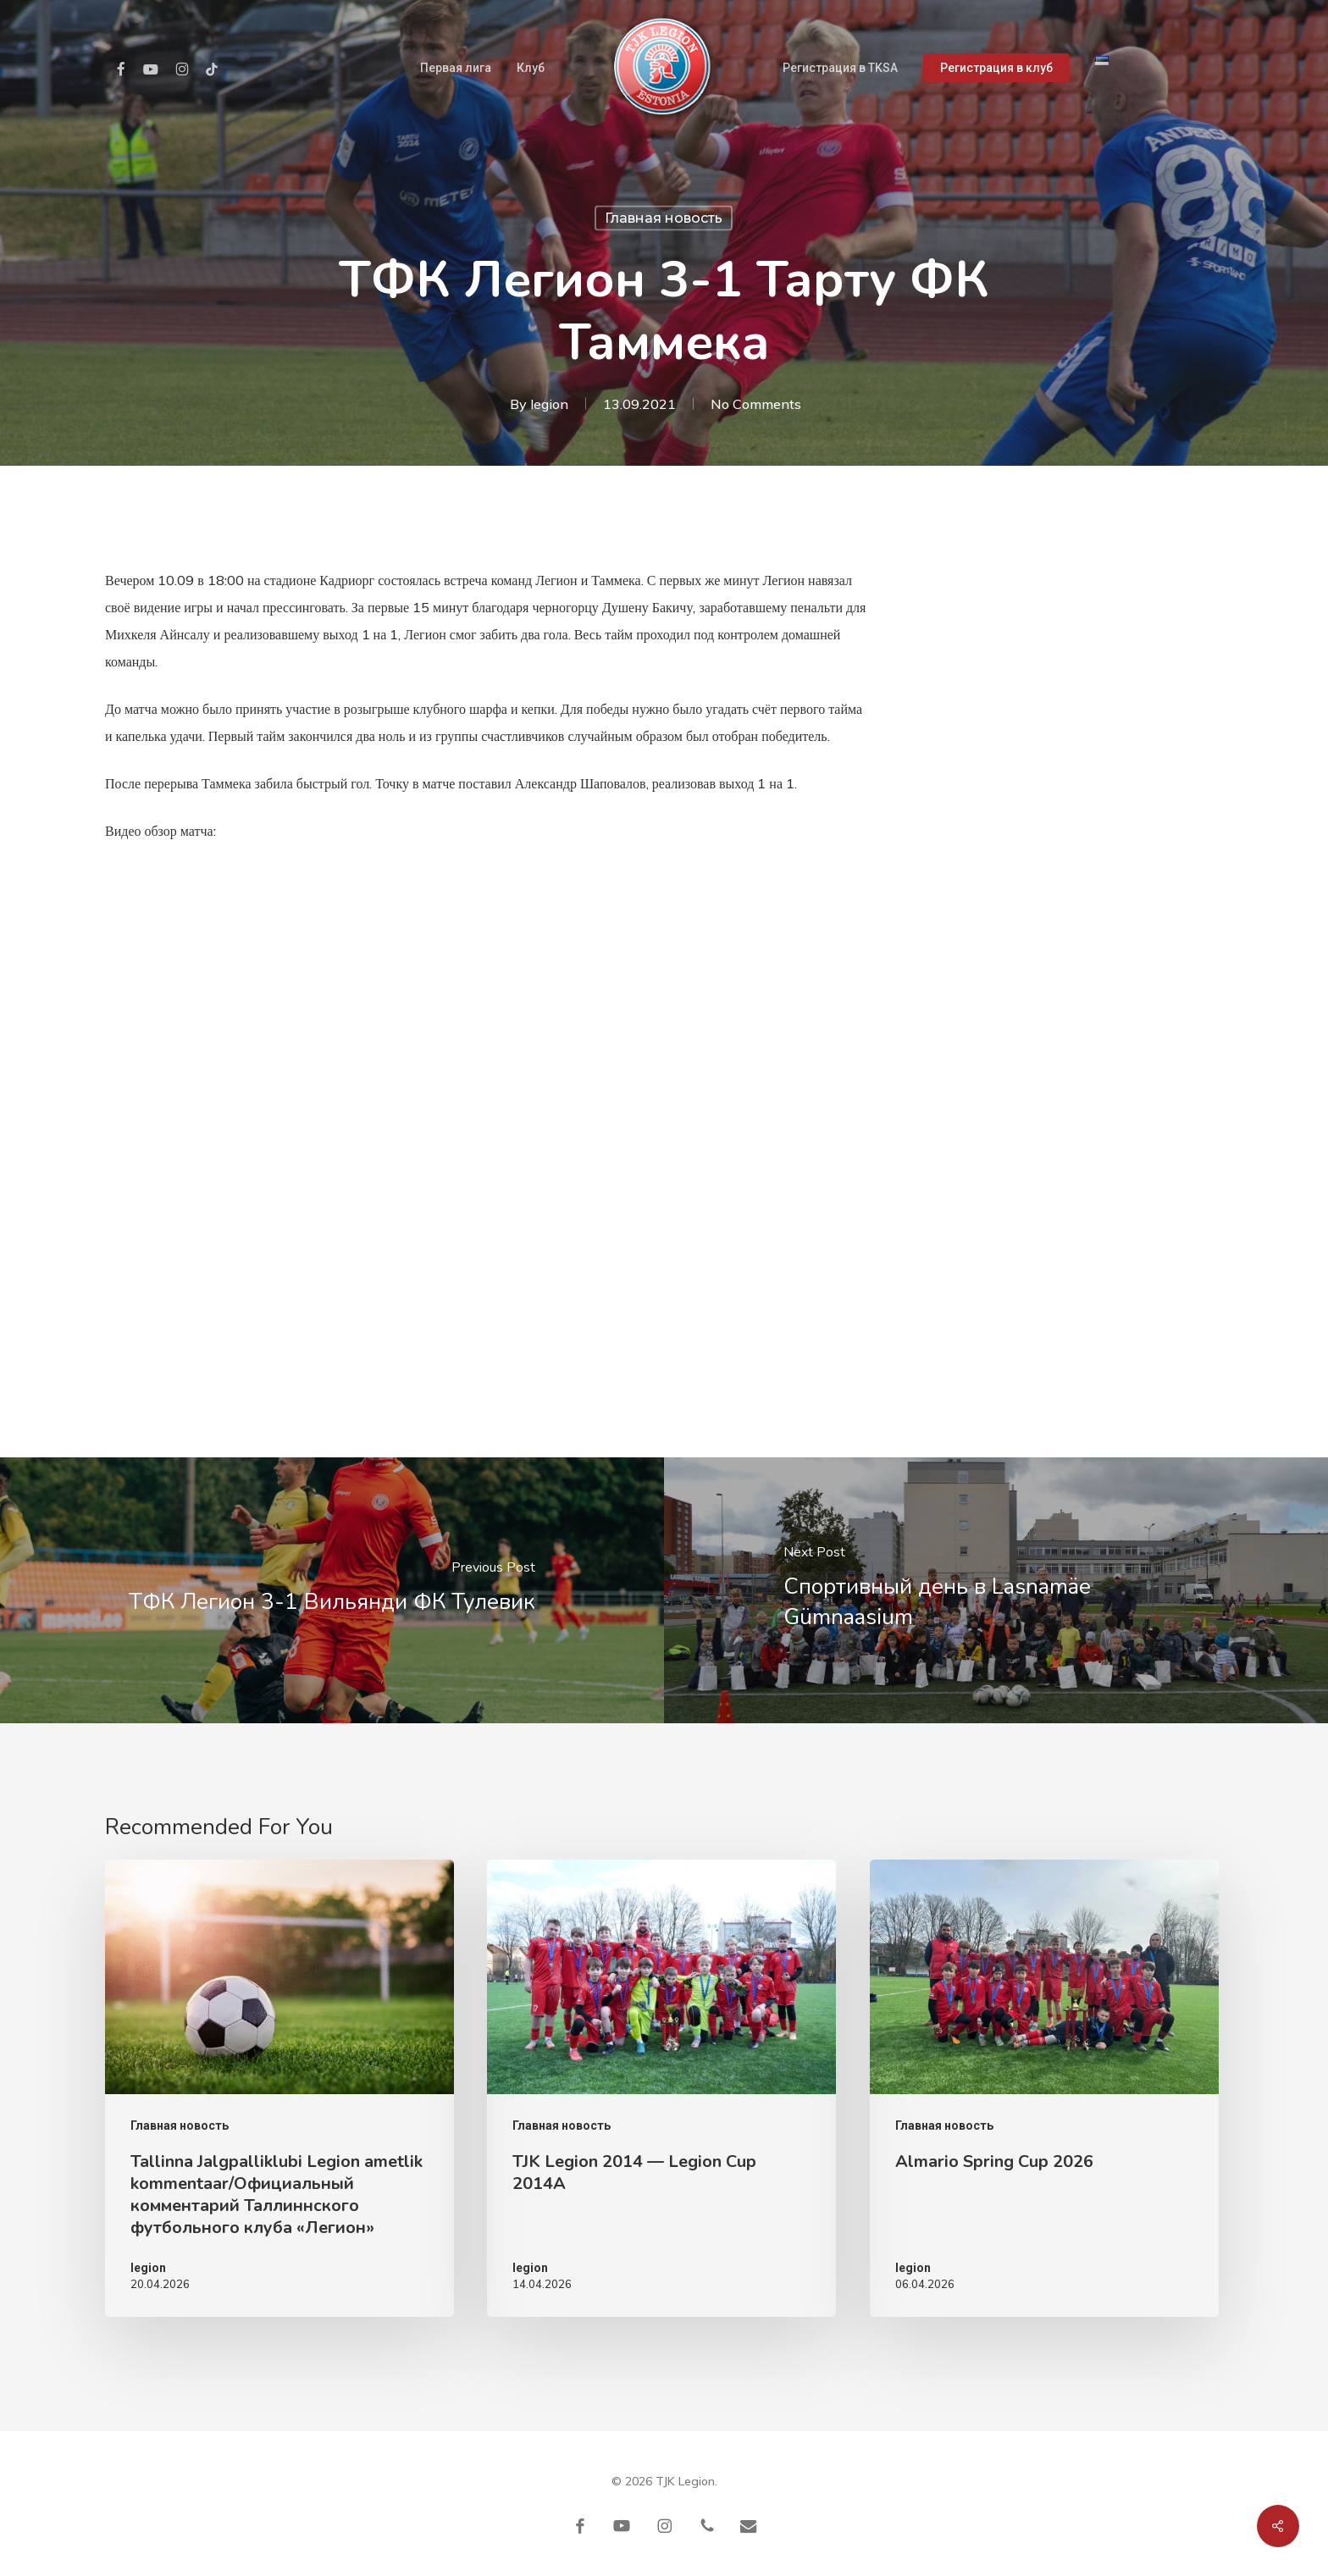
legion (549, 403)
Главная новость (663, 218)
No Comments (756, 403)
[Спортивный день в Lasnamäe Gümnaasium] (996, 1589)
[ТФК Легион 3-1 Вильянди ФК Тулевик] (332, 1589)
